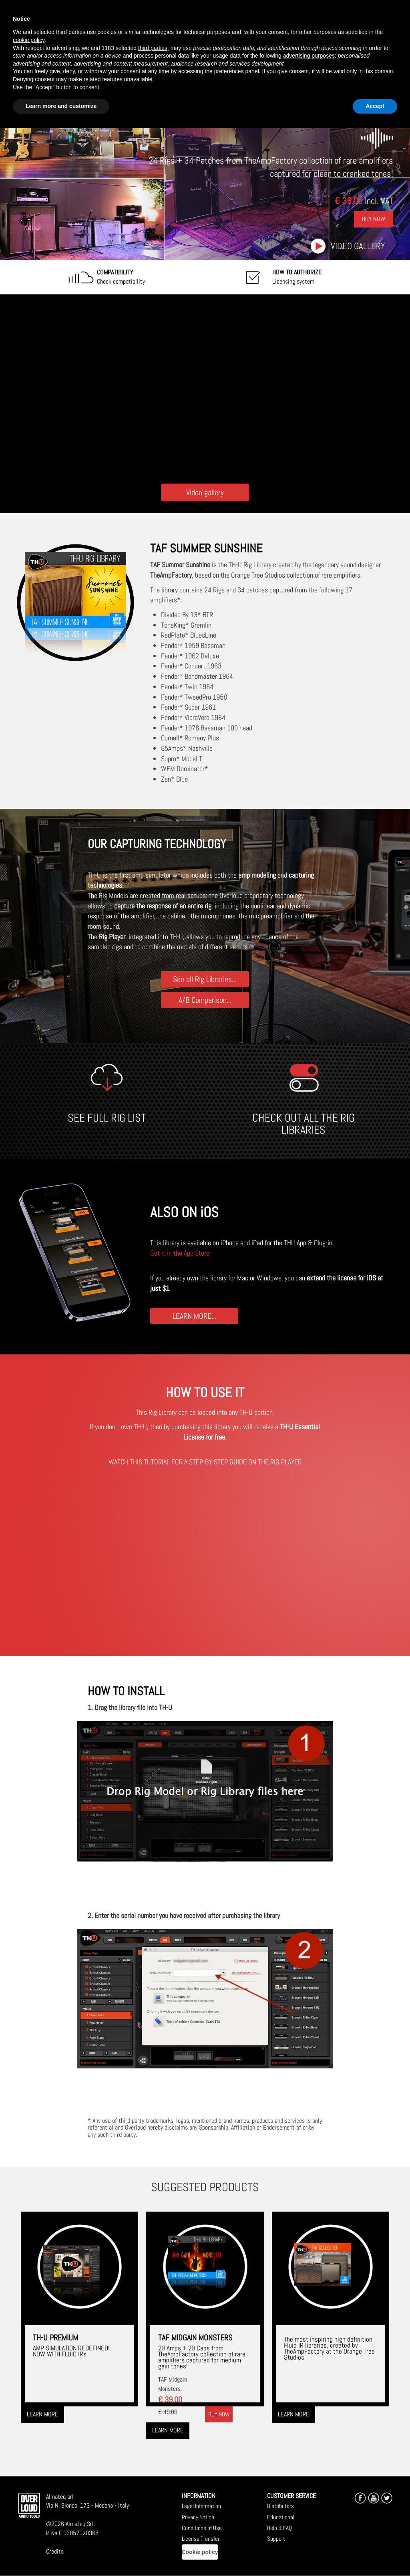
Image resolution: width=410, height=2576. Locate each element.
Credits (55, 2551)
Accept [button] (375, 106)
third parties (152, 48)
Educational (280, 2517)
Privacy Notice (198, 2517)
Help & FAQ (279, 2528)
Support (276, 2538)
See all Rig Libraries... (205, 979)
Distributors (280, 2506)
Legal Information (201, 2506)
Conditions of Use (202, 2528)
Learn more (42, 2414)
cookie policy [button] (28, 40)
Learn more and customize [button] (61, 106)
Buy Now (373, 219)
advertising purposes (309, 55)
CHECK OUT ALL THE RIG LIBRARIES (303, 1124)
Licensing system (297, 277)
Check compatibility (121, 277)
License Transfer (200, 2538)
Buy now (218, 2414)
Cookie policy (200, 2552)
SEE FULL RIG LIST (107, 1118)
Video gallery (358, 246)
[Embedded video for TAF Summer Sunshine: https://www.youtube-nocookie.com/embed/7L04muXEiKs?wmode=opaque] (205, 387)
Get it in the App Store (179, 1253)
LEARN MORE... (194, 1316)
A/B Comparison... (205, 1000)
